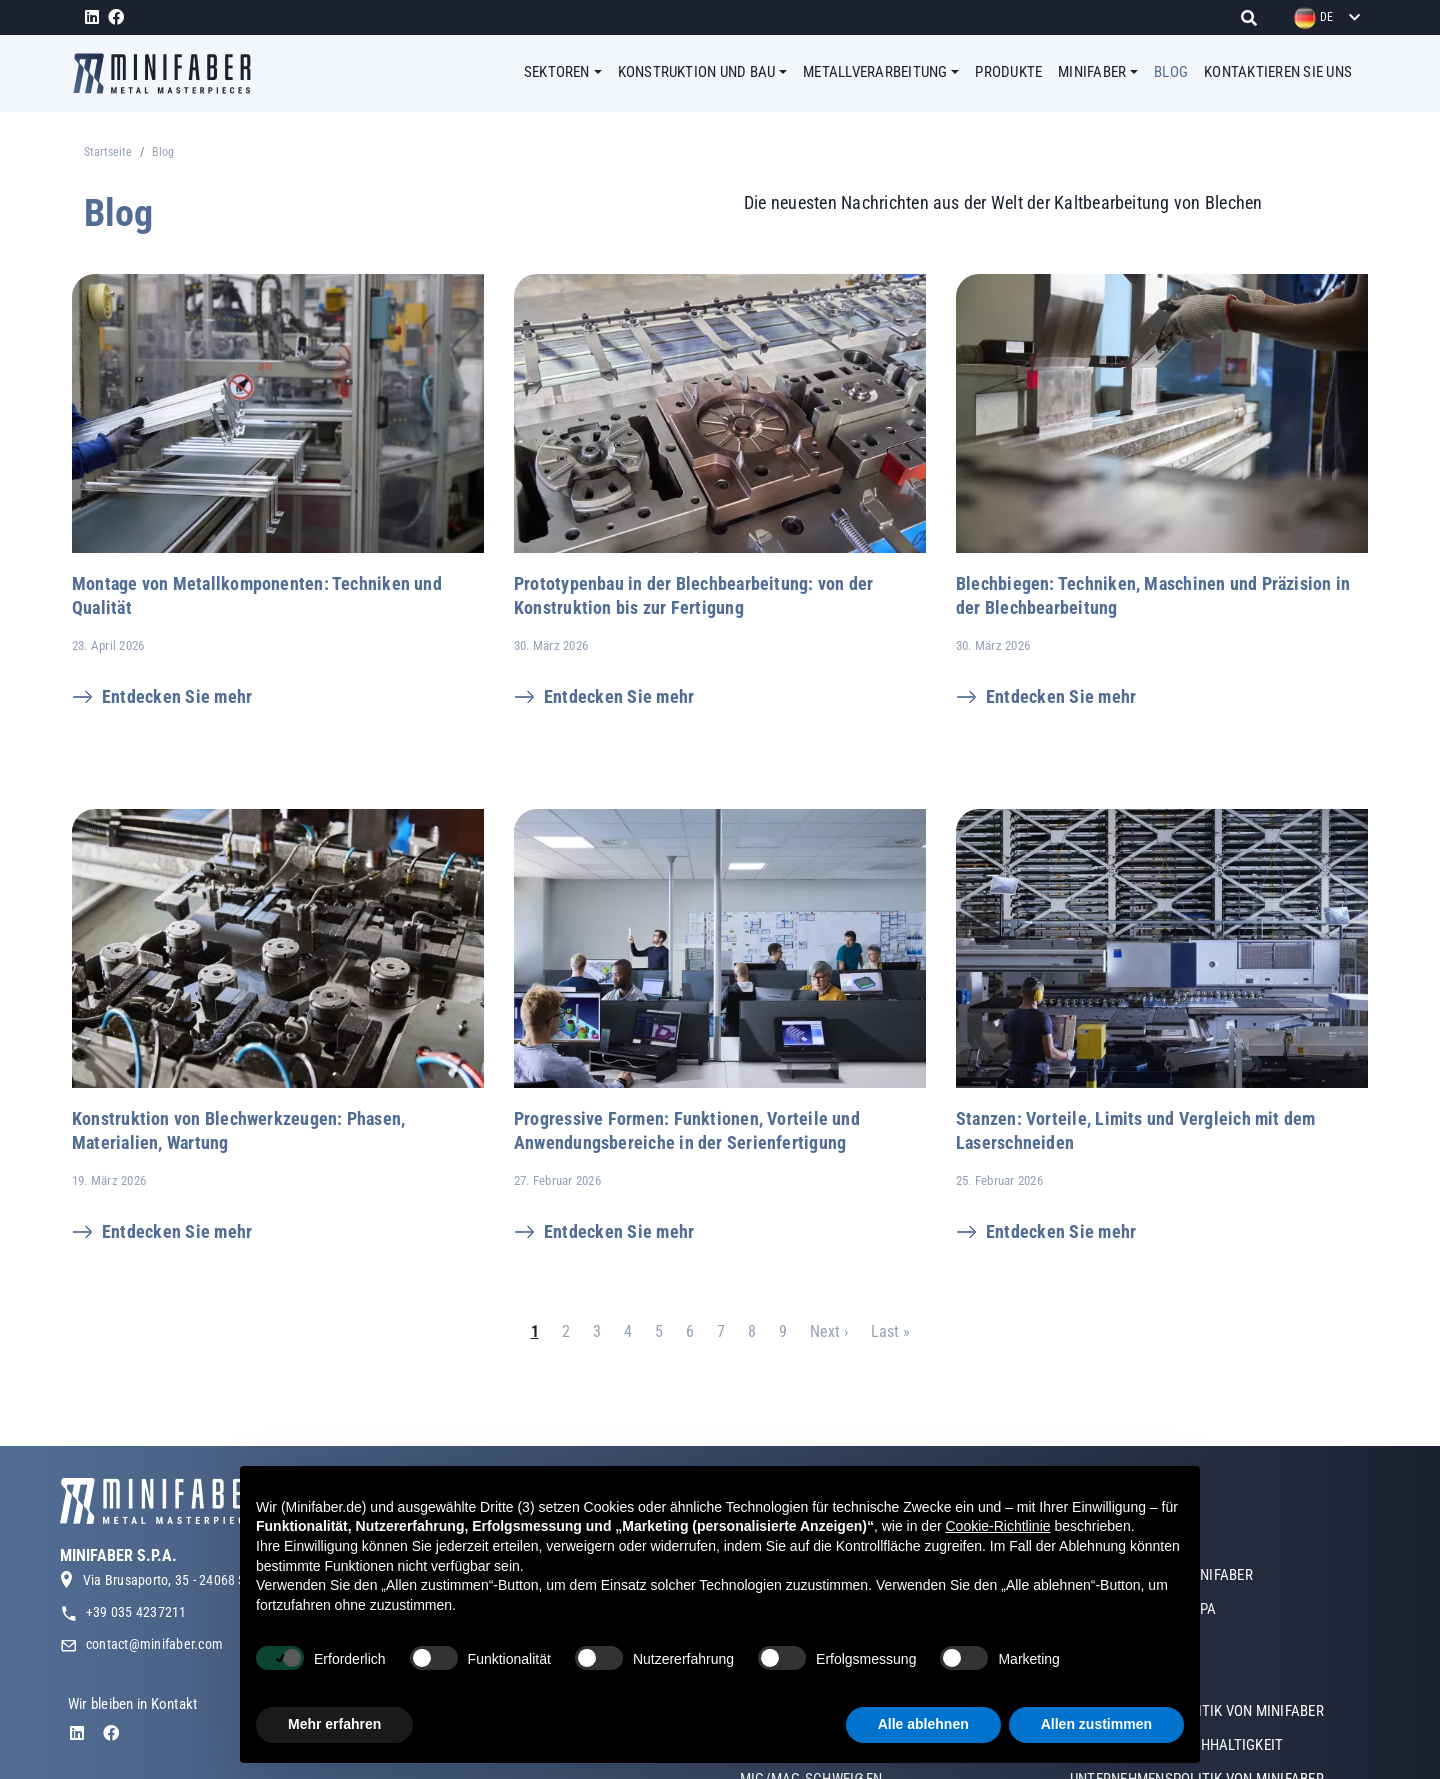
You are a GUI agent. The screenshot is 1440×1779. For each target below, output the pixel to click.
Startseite (108, 152)
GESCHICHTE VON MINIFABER (1161, 1600)
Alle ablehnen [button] (923, 1724)
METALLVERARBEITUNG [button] (875, 72)
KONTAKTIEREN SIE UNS (1278, 72)
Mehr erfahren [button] (334, 1724)
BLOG (1171, 72)
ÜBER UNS (1100, 1566)
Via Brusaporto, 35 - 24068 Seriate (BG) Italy (209, 1605)
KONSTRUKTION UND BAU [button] (697, 72)
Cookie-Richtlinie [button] (997, 1526)
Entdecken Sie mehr (177, 696)
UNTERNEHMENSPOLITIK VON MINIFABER (1197, 1736)
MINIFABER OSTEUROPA (1143, 1634)
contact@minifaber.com (154, 1669)
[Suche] (1254, 17)
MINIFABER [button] (1092, 72)
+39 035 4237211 (136, 1637)
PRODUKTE (1008, 72)
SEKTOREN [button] (557, 72)
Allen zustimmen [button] (1096, 1724)
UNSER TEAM (1110, 1668)
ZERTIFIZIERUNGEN (1129, 1702)
